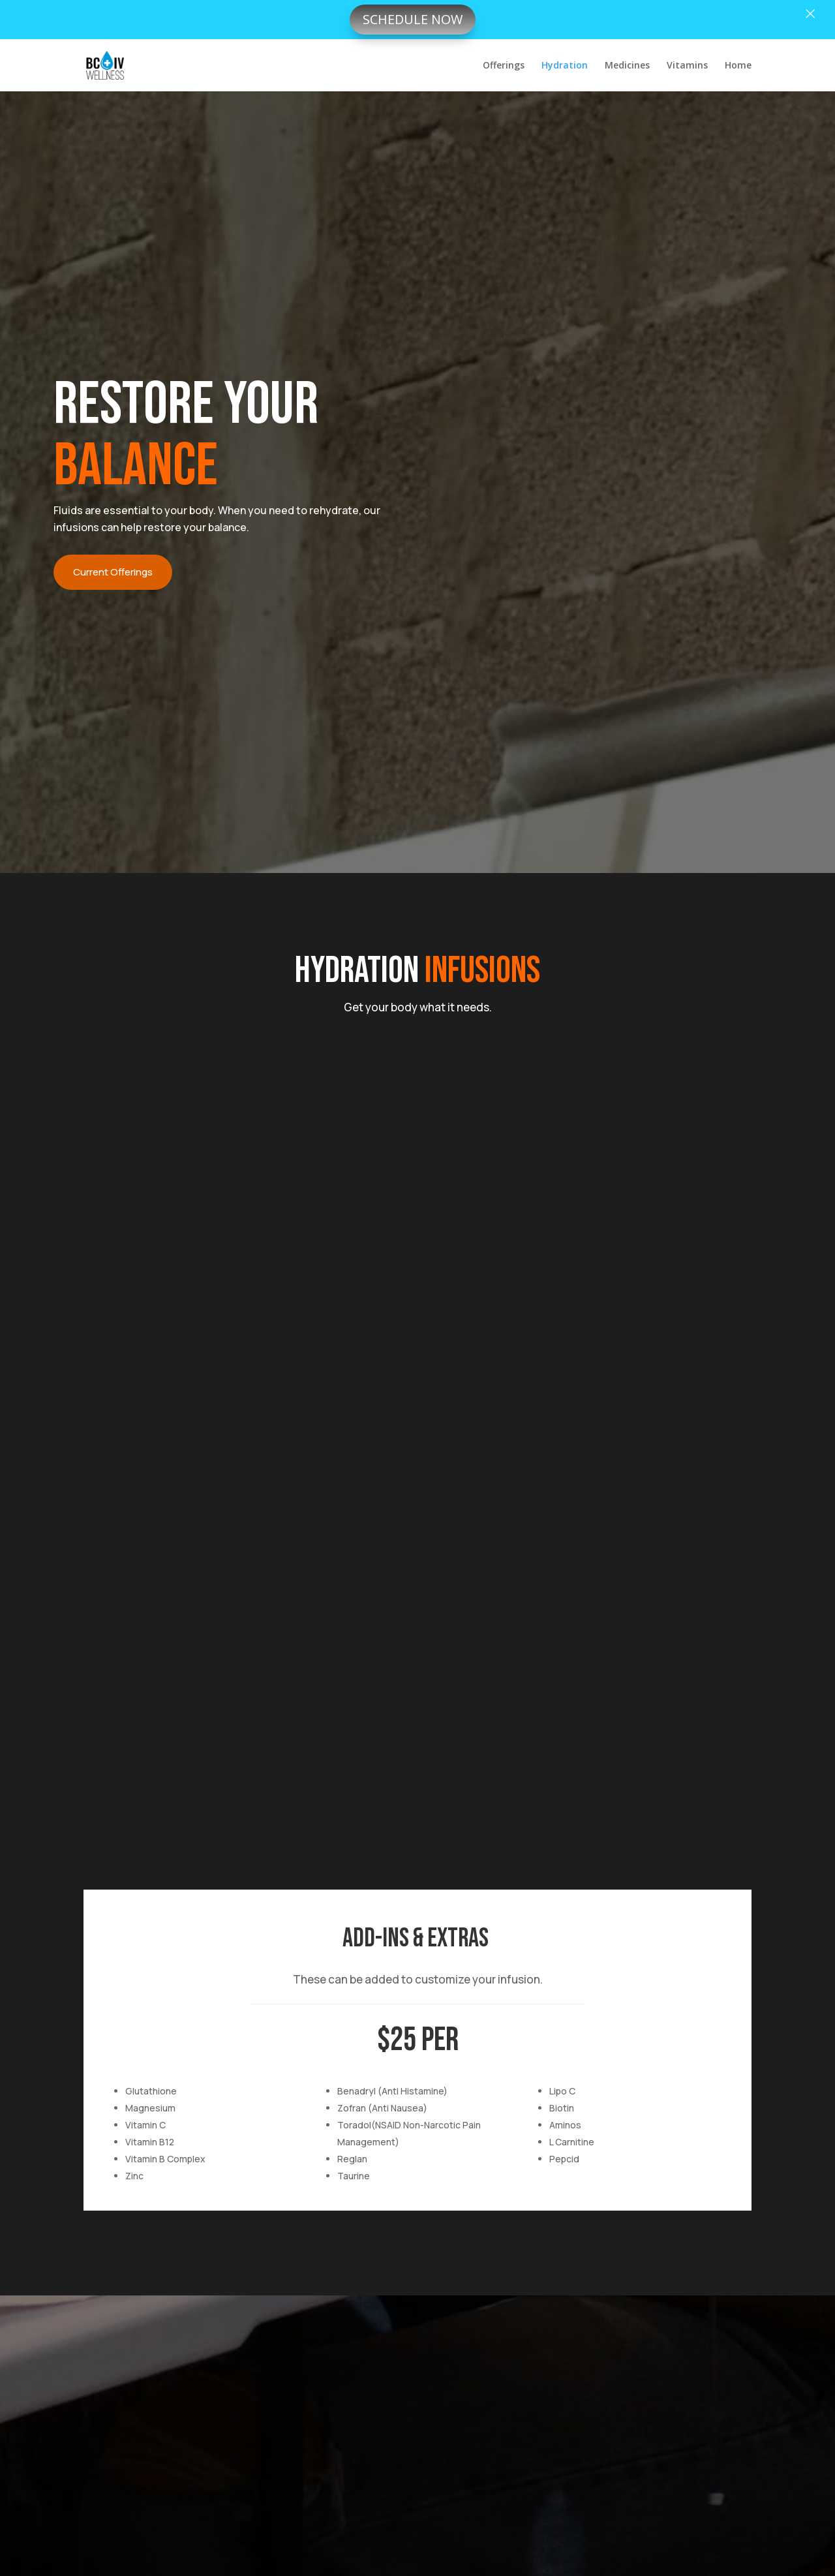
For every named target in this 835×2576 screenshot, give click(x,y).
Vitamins (687, 66)
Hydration (564, 66)
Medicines (627, 66)
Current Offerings (113, 572)
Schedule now (413, 19)
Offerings (503, 66)
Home (738, 66)
